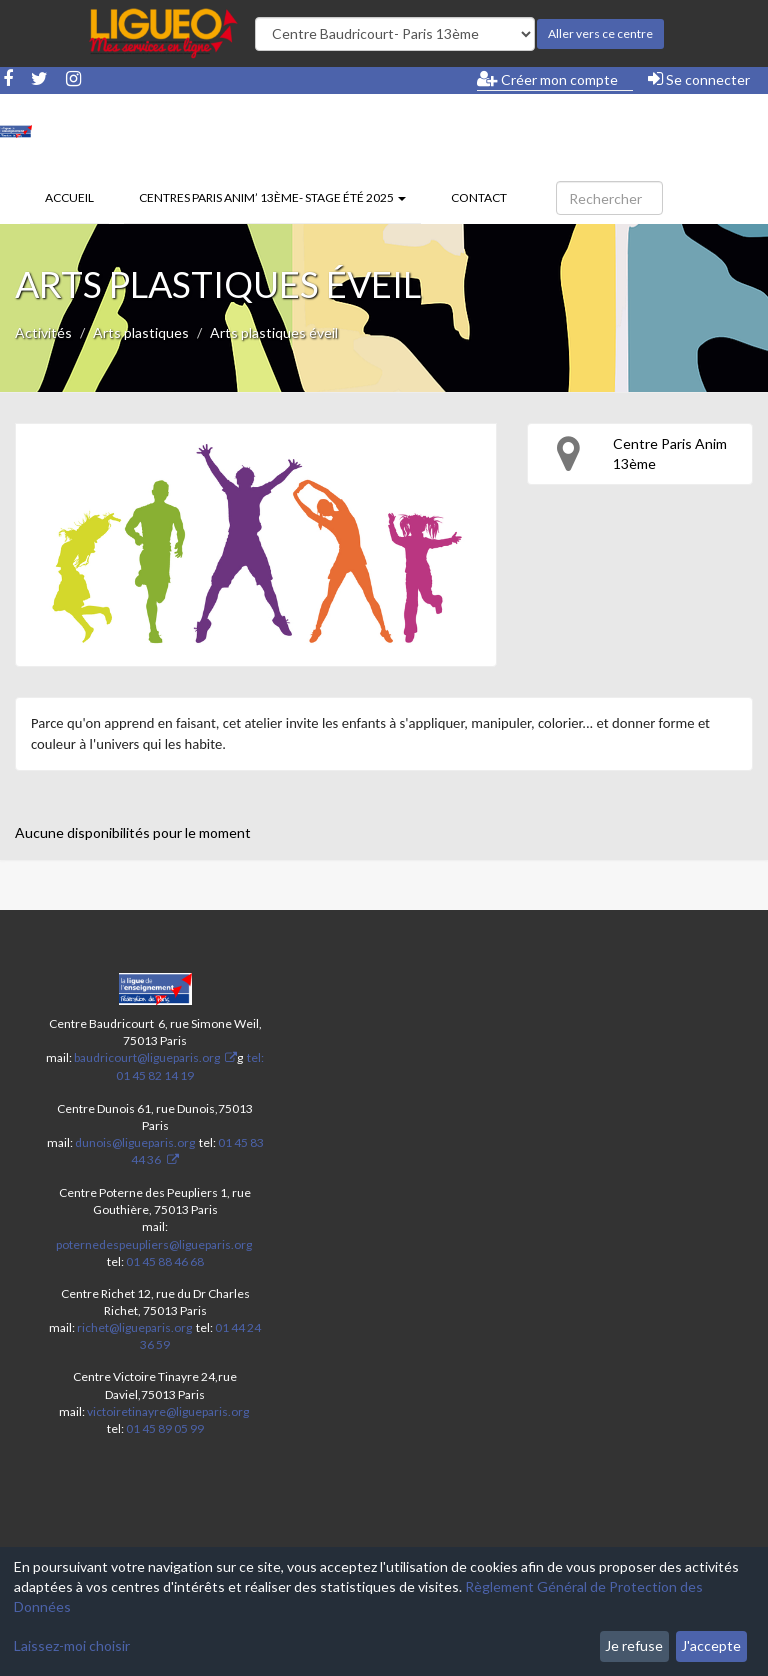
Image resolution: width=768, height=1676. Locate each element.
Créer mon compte (547, 79)
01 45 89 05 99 (165, 1428)
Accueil (69, 197)
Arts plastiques (141, 332)
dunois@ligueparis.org (135, 1142)
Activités (43, 332)
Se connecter (699, 79)
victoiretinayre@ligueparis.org (168, 1411)
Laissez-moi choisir (72, 1645)
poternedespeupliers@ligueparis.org (154, 1244)
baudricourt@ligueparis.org (147, 1057)
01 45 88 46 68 (165, 1261)
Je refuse (634, 1645)
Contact (479, 197)
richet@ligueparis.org (134, 1327)
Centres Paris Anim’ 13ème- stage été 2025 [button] (272, 197)
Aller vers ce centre (600, 33)
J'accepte (711, 1645)
